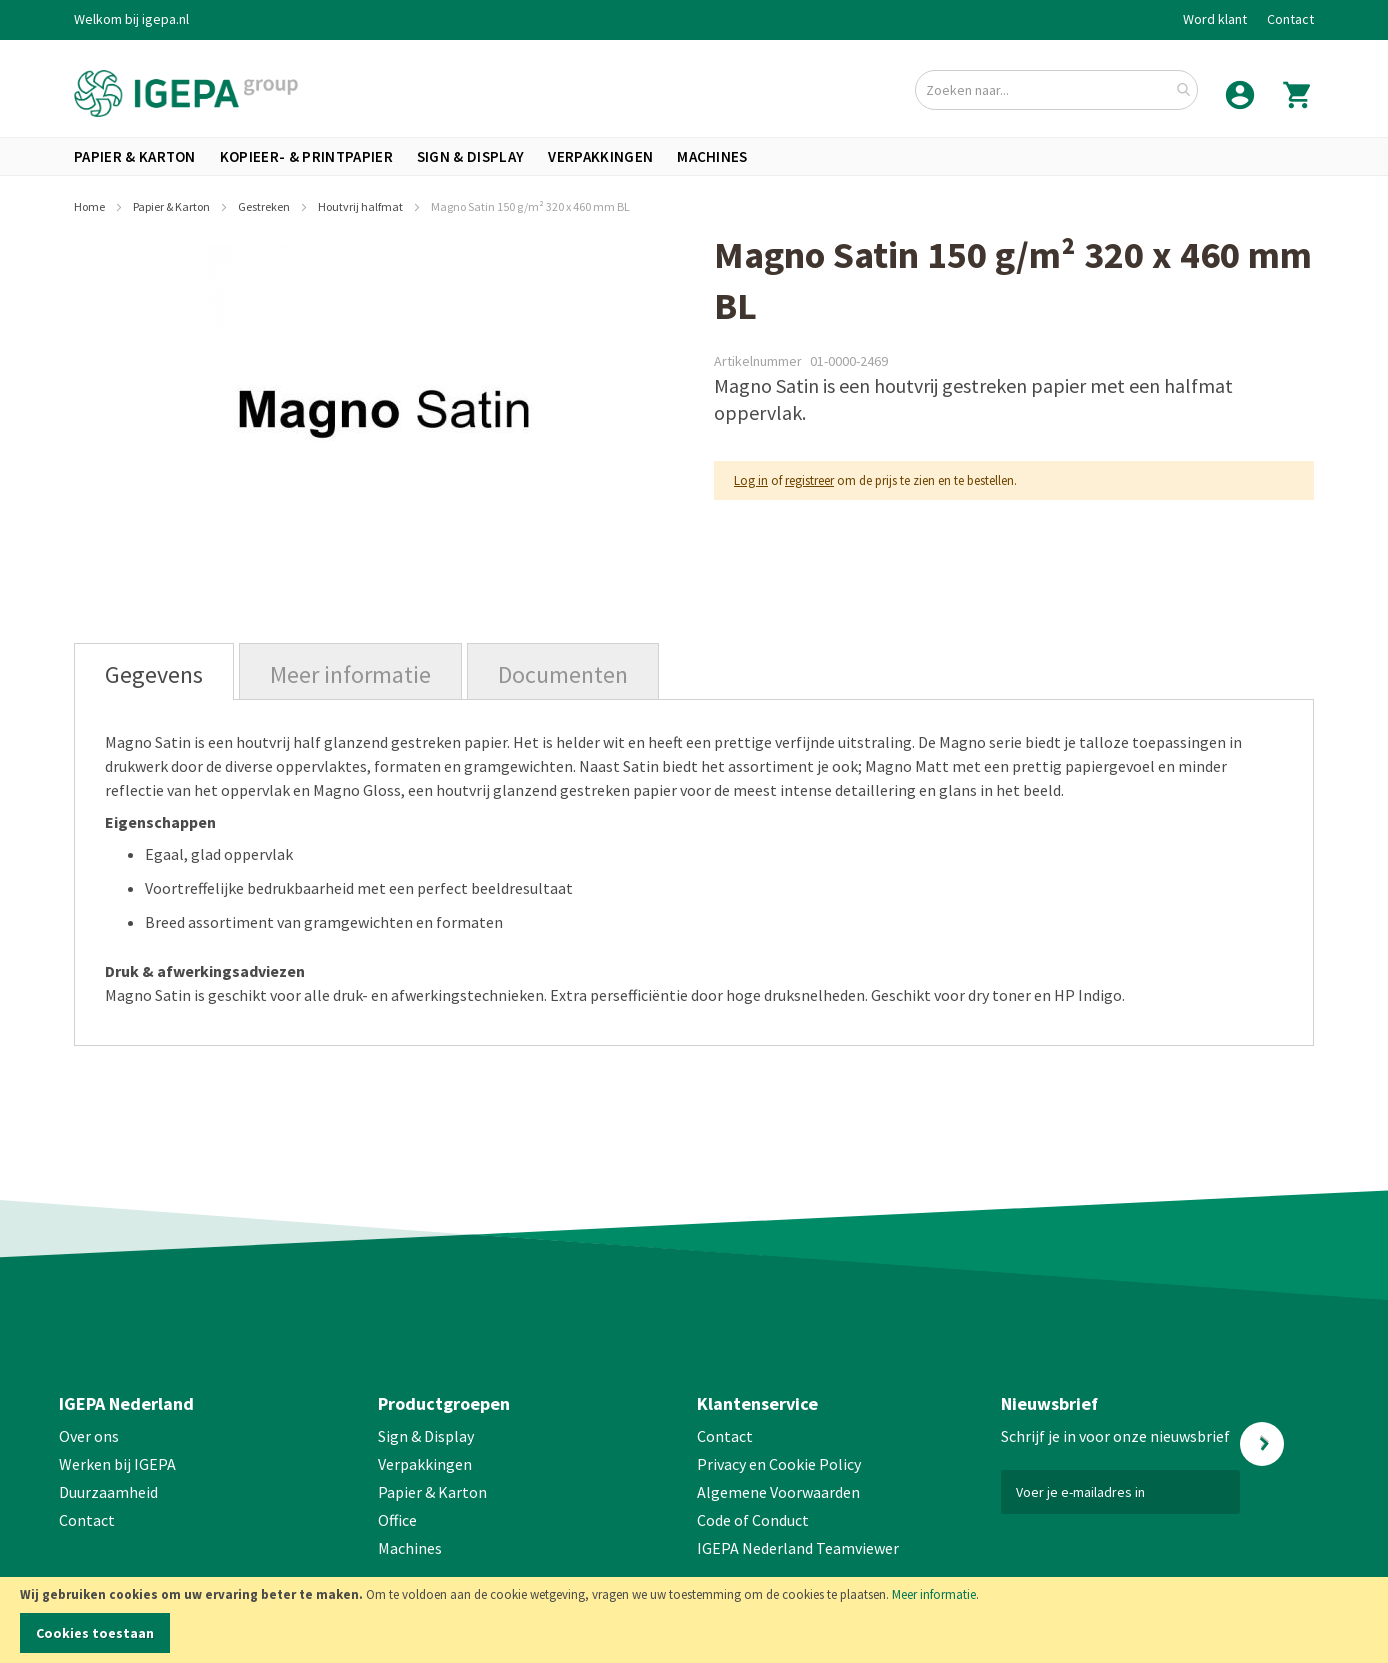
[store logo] (186, 93)
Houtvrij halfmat (361, 206)
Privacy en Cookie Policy (779, 1464)
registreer (809, 480)
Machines (410, 1548)
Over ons (89, 1436)
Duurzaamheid (108, 1492)
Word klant (1215, 19)
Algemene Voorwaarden (778, 1492)
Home (90, 206)
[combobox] (1056, 90)
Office (399, 1520)
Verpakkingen (425, 1464)
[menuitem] (135, 156)
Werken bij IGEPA (117, 1464)
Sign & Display (426, 1436)
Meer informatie (934, 1594)
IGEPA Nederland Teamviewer (798, 1548)
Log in (751, 480)
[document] (694, 1620)
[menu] (694, 156)
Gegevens (154, 674)
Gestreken (265, 206)
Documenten (563, 674)
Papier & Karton (172, 206)
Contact (1290, 19)
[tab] (154, 671)
